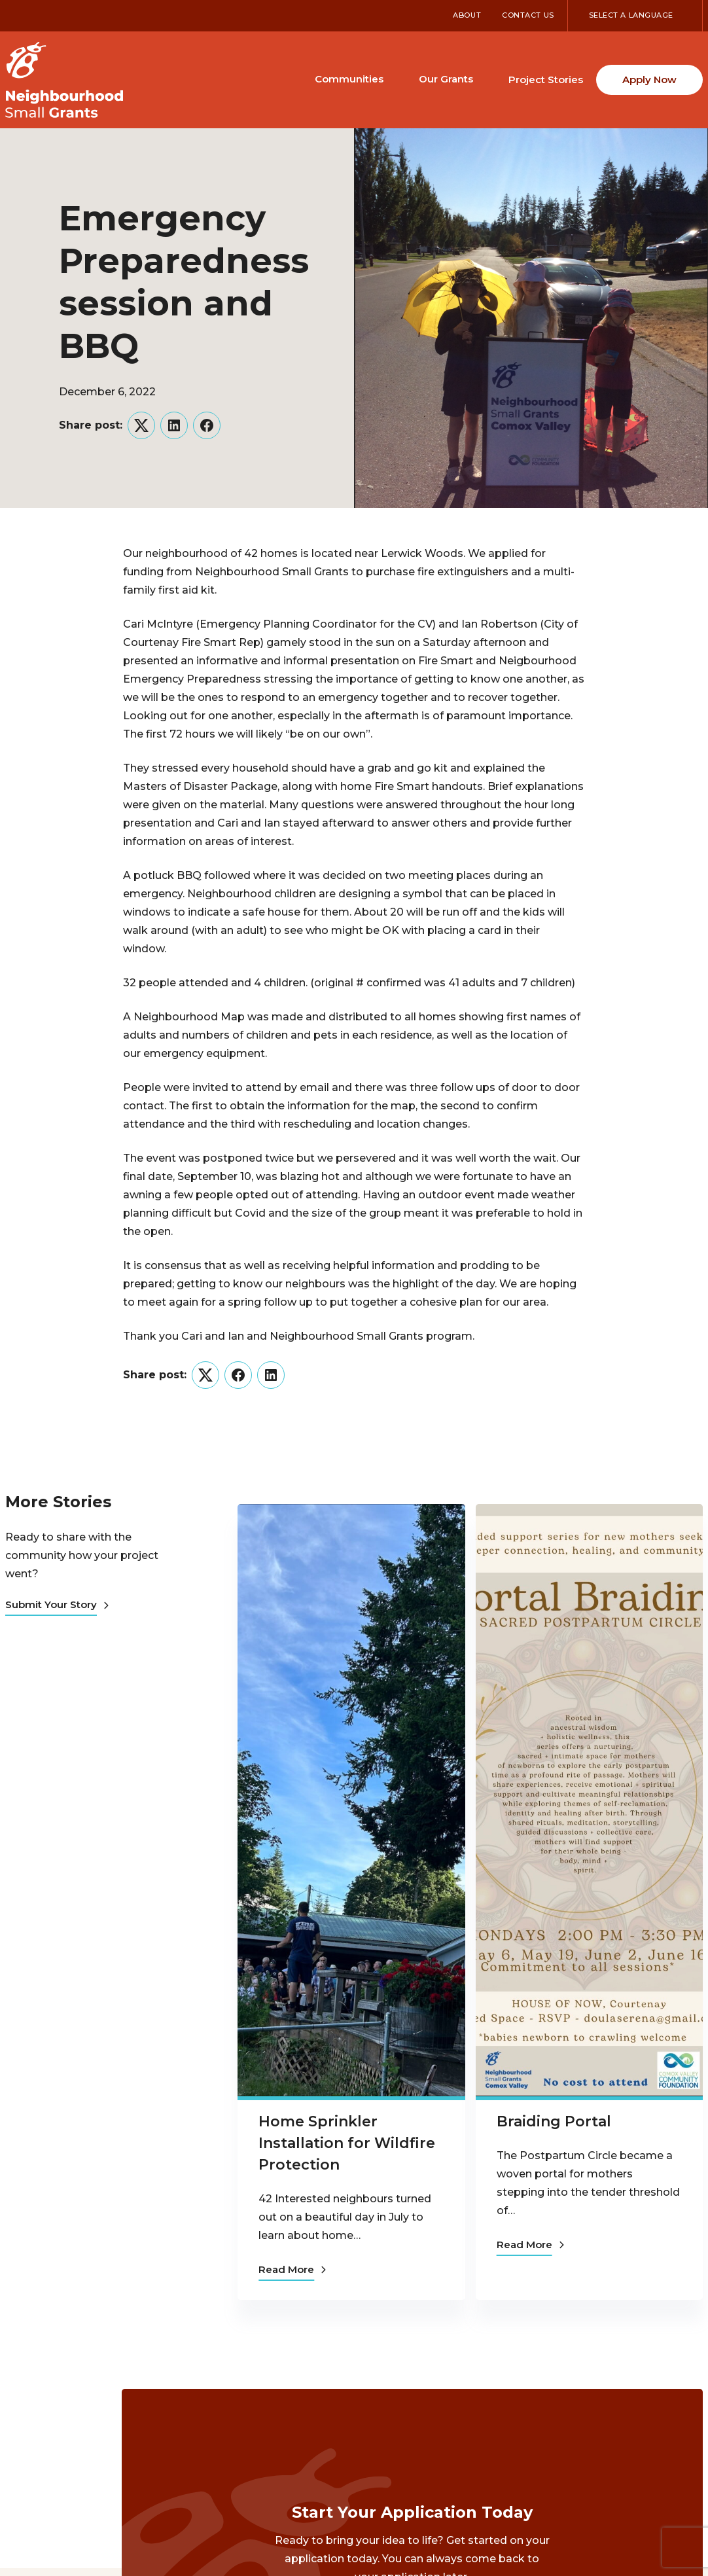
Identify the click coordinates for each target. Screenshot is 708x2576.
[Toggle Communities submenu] (395, 78)
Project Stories (545, 79)
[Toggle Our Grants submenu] (484, 78)
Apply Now (649, 79)
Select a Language (631, 15)
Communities (349, 79)
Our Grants (446, 79)
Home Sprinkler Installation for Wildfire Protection (346, 2143)
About (467, 15)
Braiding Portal (554, 2121)
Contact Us (528, 15)
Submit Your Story (57, 1604)
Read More (292, 2269)
